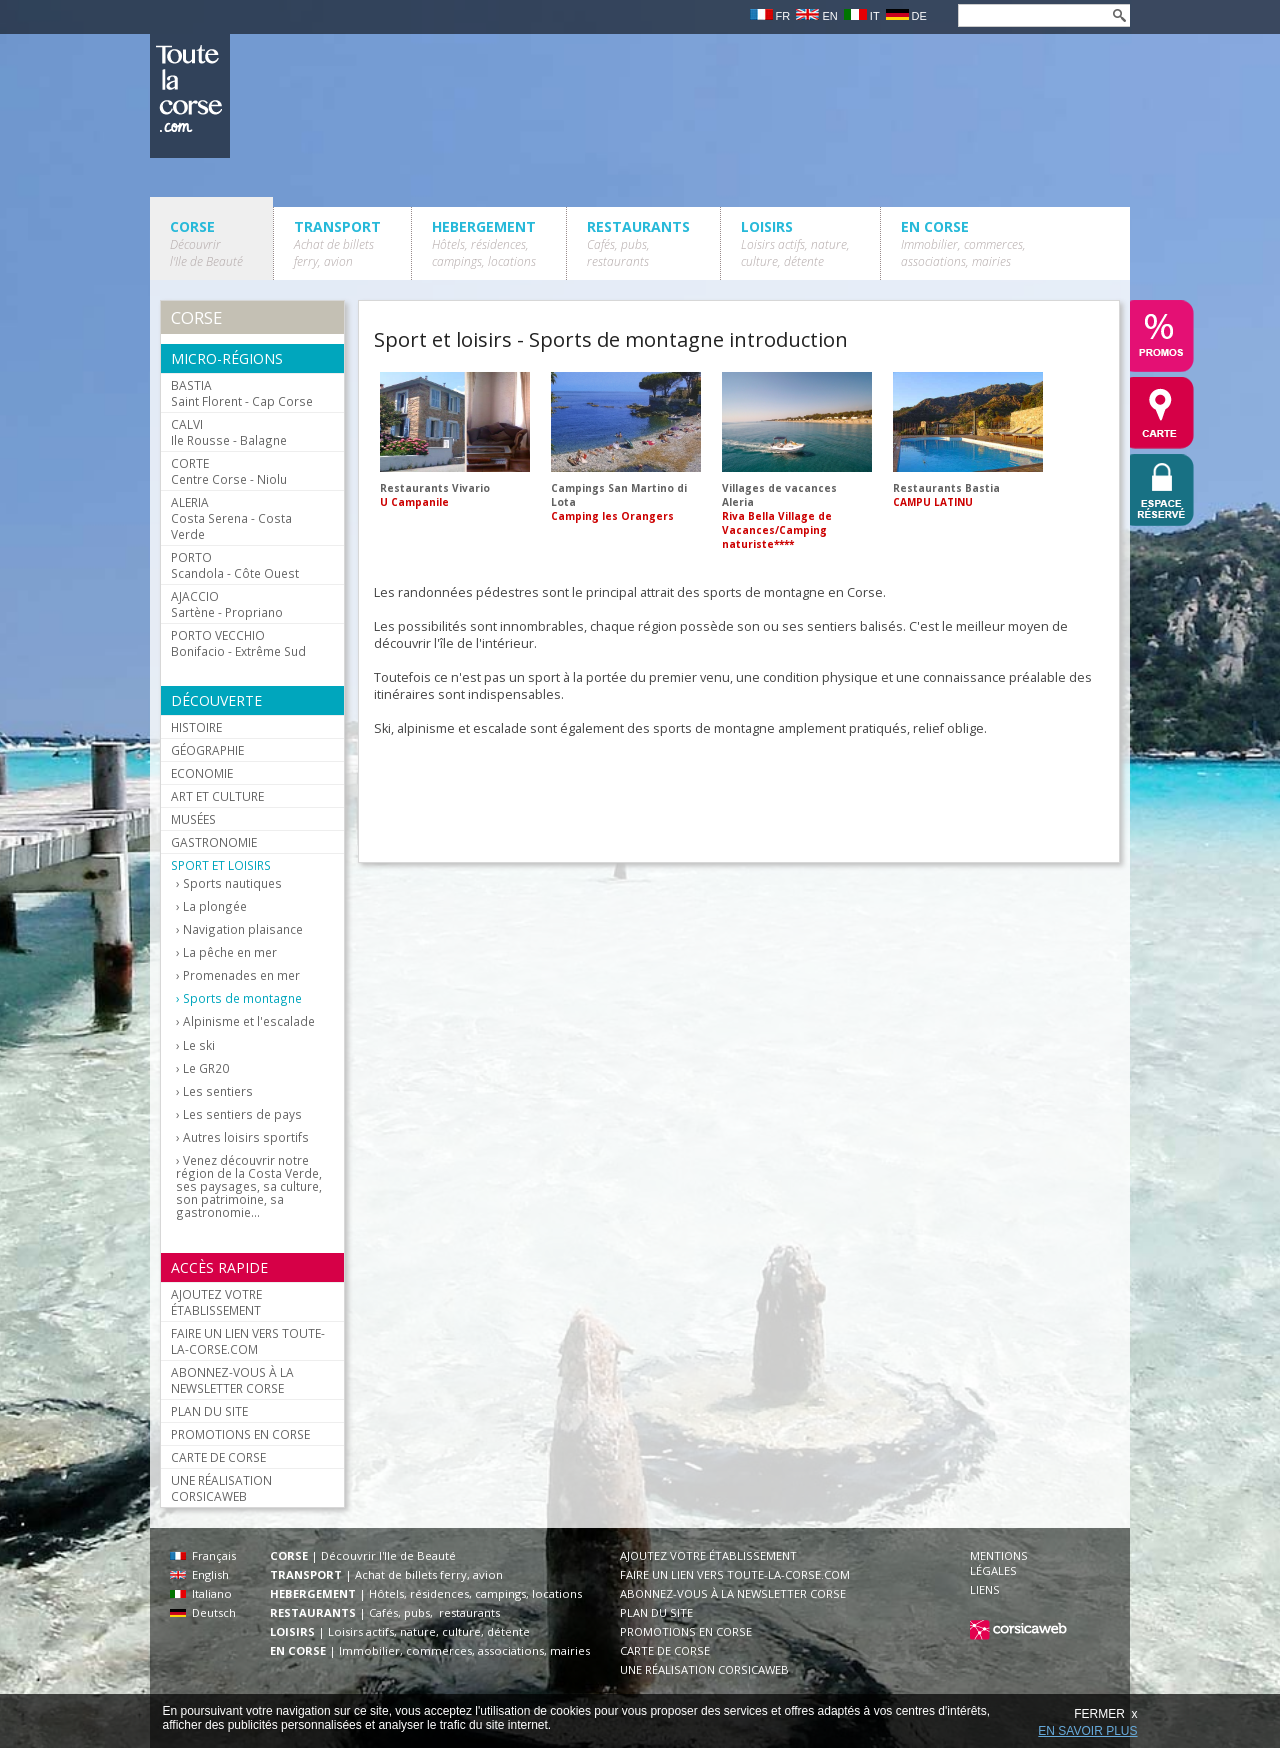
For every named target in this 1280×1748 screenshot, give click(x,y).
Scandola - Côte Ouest (235, 565)
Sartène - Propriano (227, 604)
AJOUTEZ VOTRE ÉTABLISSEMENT (216, 1302)
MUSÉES (193, 819)
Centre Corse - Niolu (229, 471)
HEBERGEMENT (484, 243)
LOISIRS (795, 243)
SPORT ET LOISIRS (221, 865)
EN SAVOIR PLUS (1087, 1731)
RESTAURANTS (638, 243)
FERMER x (1105, 1714)
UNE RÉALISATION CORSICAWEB (221, 1488)
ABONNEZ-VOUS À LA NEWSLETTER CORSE (232, 1380)
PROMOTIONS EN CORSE (240, 1434)
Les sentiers (218, 1091)
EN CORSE (963, 243)
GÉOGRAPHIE (207, 750)
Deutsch (203, 1612)
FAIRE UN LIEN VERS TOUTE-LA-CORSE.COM (248, 1341)
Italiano (201, 1593)
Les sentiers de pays (242, 1114)
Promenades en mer (241, 975)
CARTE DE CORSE (218, 1457)
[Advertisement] (738, 794)
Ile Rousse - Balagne (229, 432)
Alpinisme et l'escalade (249, 1021)
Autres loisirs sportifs (246, 1137)
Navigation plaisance (243, 929)
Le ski (199, 1045)
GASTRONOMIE (214, 842)
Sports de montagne (242, 998)
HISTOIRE (196, 727)
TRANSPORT (337, 243)
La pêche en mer (230, 952)
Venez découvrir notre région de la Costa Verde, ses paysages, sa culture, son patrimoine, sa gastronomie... (249, 1186)
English (199, 1574)
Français (203, 1555)
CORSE (206, 243)
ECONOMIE (202, 773)
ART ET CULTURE (217, 796)
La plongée (215, 906)
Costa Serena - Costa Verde (231, 518)
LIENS (985, 1589)
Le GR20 (206, 1068)
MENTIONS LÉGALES (999, 1563)
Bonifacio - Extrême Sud (238, 643)
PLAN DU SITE (209, 1411)
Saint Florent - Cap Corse (242, 393)
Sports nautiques (232, 883)
